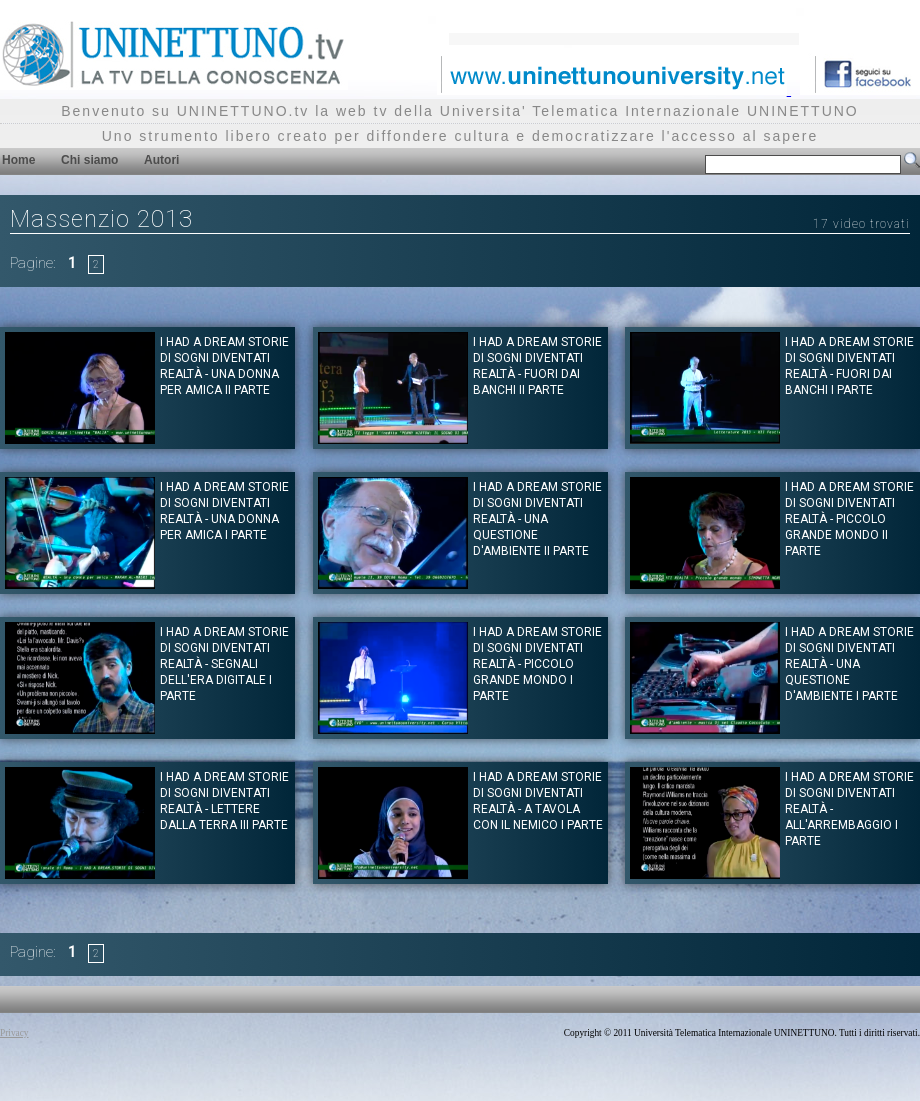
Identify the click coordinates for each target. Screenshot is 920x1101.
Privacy (14, 1033)
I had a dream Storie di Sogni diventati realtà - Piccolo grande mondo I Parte (537, 664)
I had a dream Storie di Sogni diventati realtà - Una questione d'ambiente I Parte (849, 664)
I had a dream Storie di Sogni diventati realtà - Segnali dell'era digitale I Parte (224, 664)
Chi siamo (89, 160)
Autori (161, 160)
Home (18, 160)
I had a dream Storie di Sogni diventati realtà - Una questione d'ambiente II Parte (537, 519)
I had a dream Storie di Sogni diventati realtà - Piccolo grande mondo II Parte (849, 519)
